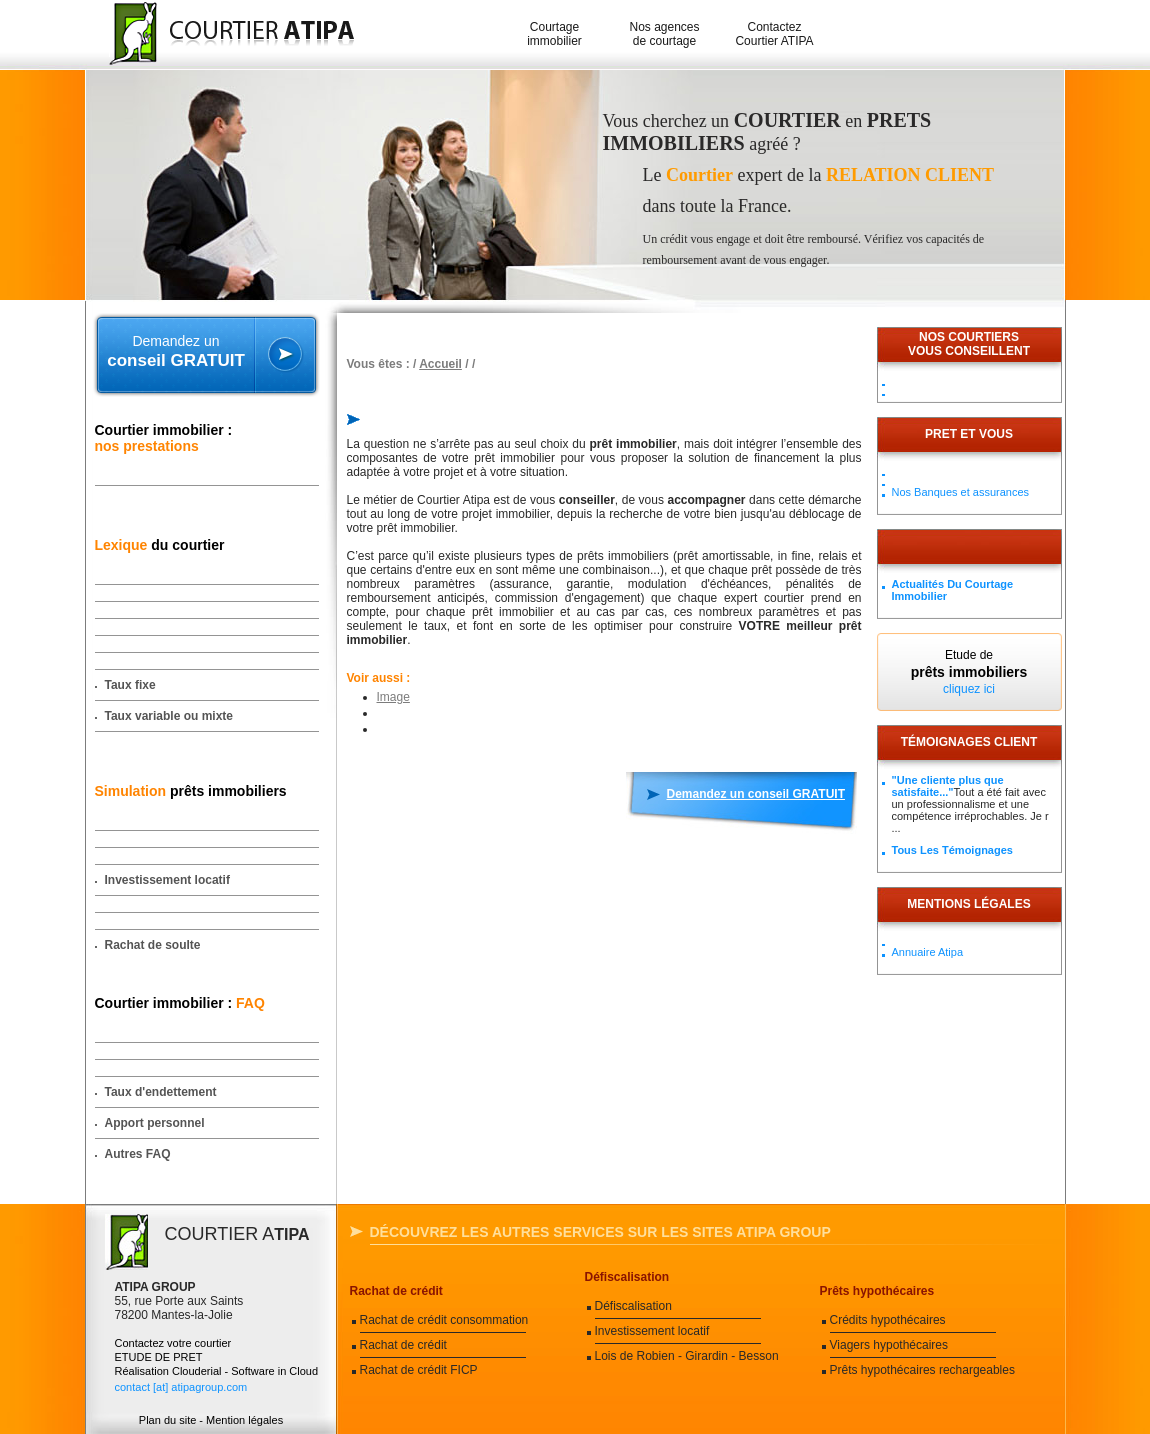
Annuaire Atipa (928, 952)
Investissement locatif (167, 880)
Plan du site (167, 1420)
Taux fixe (130, 685)
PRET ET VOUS (969, 434)
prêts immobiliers (191, 791)
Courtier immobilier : (164, 438)
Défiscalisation (627, 1277)
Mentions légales (968, 904)
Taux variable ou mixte (169, 716)
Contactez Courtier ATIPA (774, 34)
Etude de (969, 672)
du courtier (160, 545)
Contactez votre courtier (173, 1343)
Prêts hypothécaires (877, 1291)
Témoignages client (969, 742)
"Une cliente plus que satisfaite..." (948, 786)
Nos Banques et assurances (961, 492)
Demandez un (176, 352)
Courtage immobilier (554, 34)
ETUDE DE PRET (159, 1357)
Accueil (440, 364)
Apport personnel (155, 1123)
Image (393, 697)
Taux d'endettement (161, 1092)
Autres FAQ (138, 1154)
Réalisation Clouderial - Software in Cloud (217, 1371)
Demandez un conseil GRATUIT (756, 794)
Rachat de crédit (396, 1291)
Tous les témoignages (952, 850)
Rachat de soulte (153, 945)
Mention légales (244, 1420)
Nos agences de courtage (664, 34)
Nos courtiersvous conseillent (969, 344)
